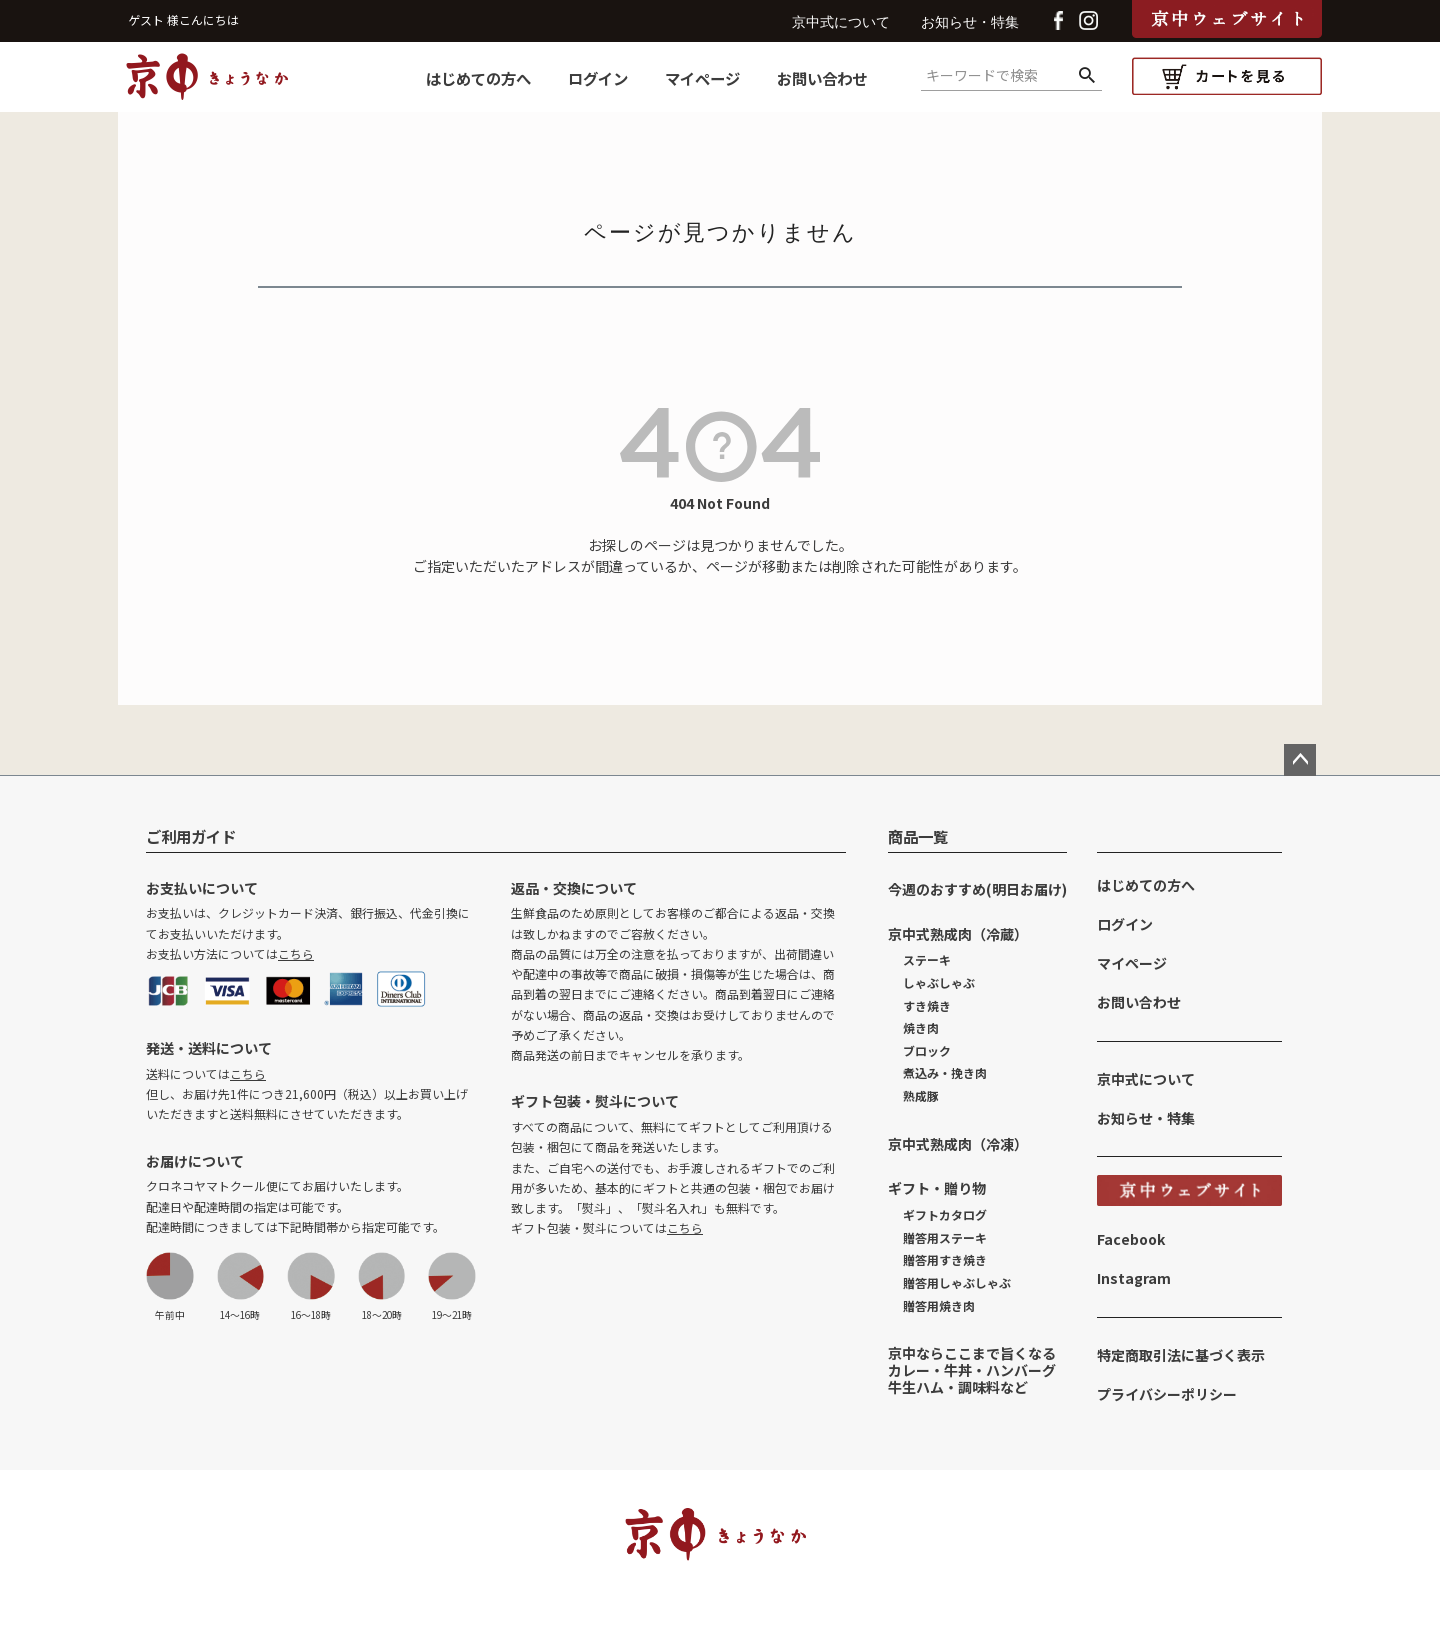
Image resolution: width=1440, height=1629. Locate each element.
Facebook (1131, 1239)
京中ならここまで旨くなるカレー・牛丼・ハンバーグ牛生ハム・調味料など (972, 1370)
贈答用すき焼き (945, 1259)
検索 (1086, 76)
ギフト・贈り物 (937, 1188)
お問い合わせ (822, 78)
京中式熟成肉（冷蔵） (958, 934)
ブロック (927, 1050)
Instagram (1134, 1278)
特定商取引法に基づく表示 (1181, 1355)
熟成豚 (921, 1095)
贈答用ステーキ (945, 1237)
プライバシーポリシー (1167, 1394)
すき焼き (927, 1005)
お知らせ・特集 (970, 22)
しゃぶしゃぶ (939, 982)
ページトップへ (1300, 760)
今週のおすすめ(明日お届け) (977, 889)
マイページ (702, 78)
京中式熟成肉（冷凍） (958, 1144)
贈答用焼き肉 (939, 1305)
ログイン (598, 78)
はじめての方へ (478, 78)
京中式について (841, 22)
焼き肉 (921, 1027)
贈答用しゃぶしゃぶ (957, 1282)
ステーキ (927, 959)
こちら (296, 953)
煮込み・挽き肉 (945, 1072)
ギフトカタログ (945, 1214)
